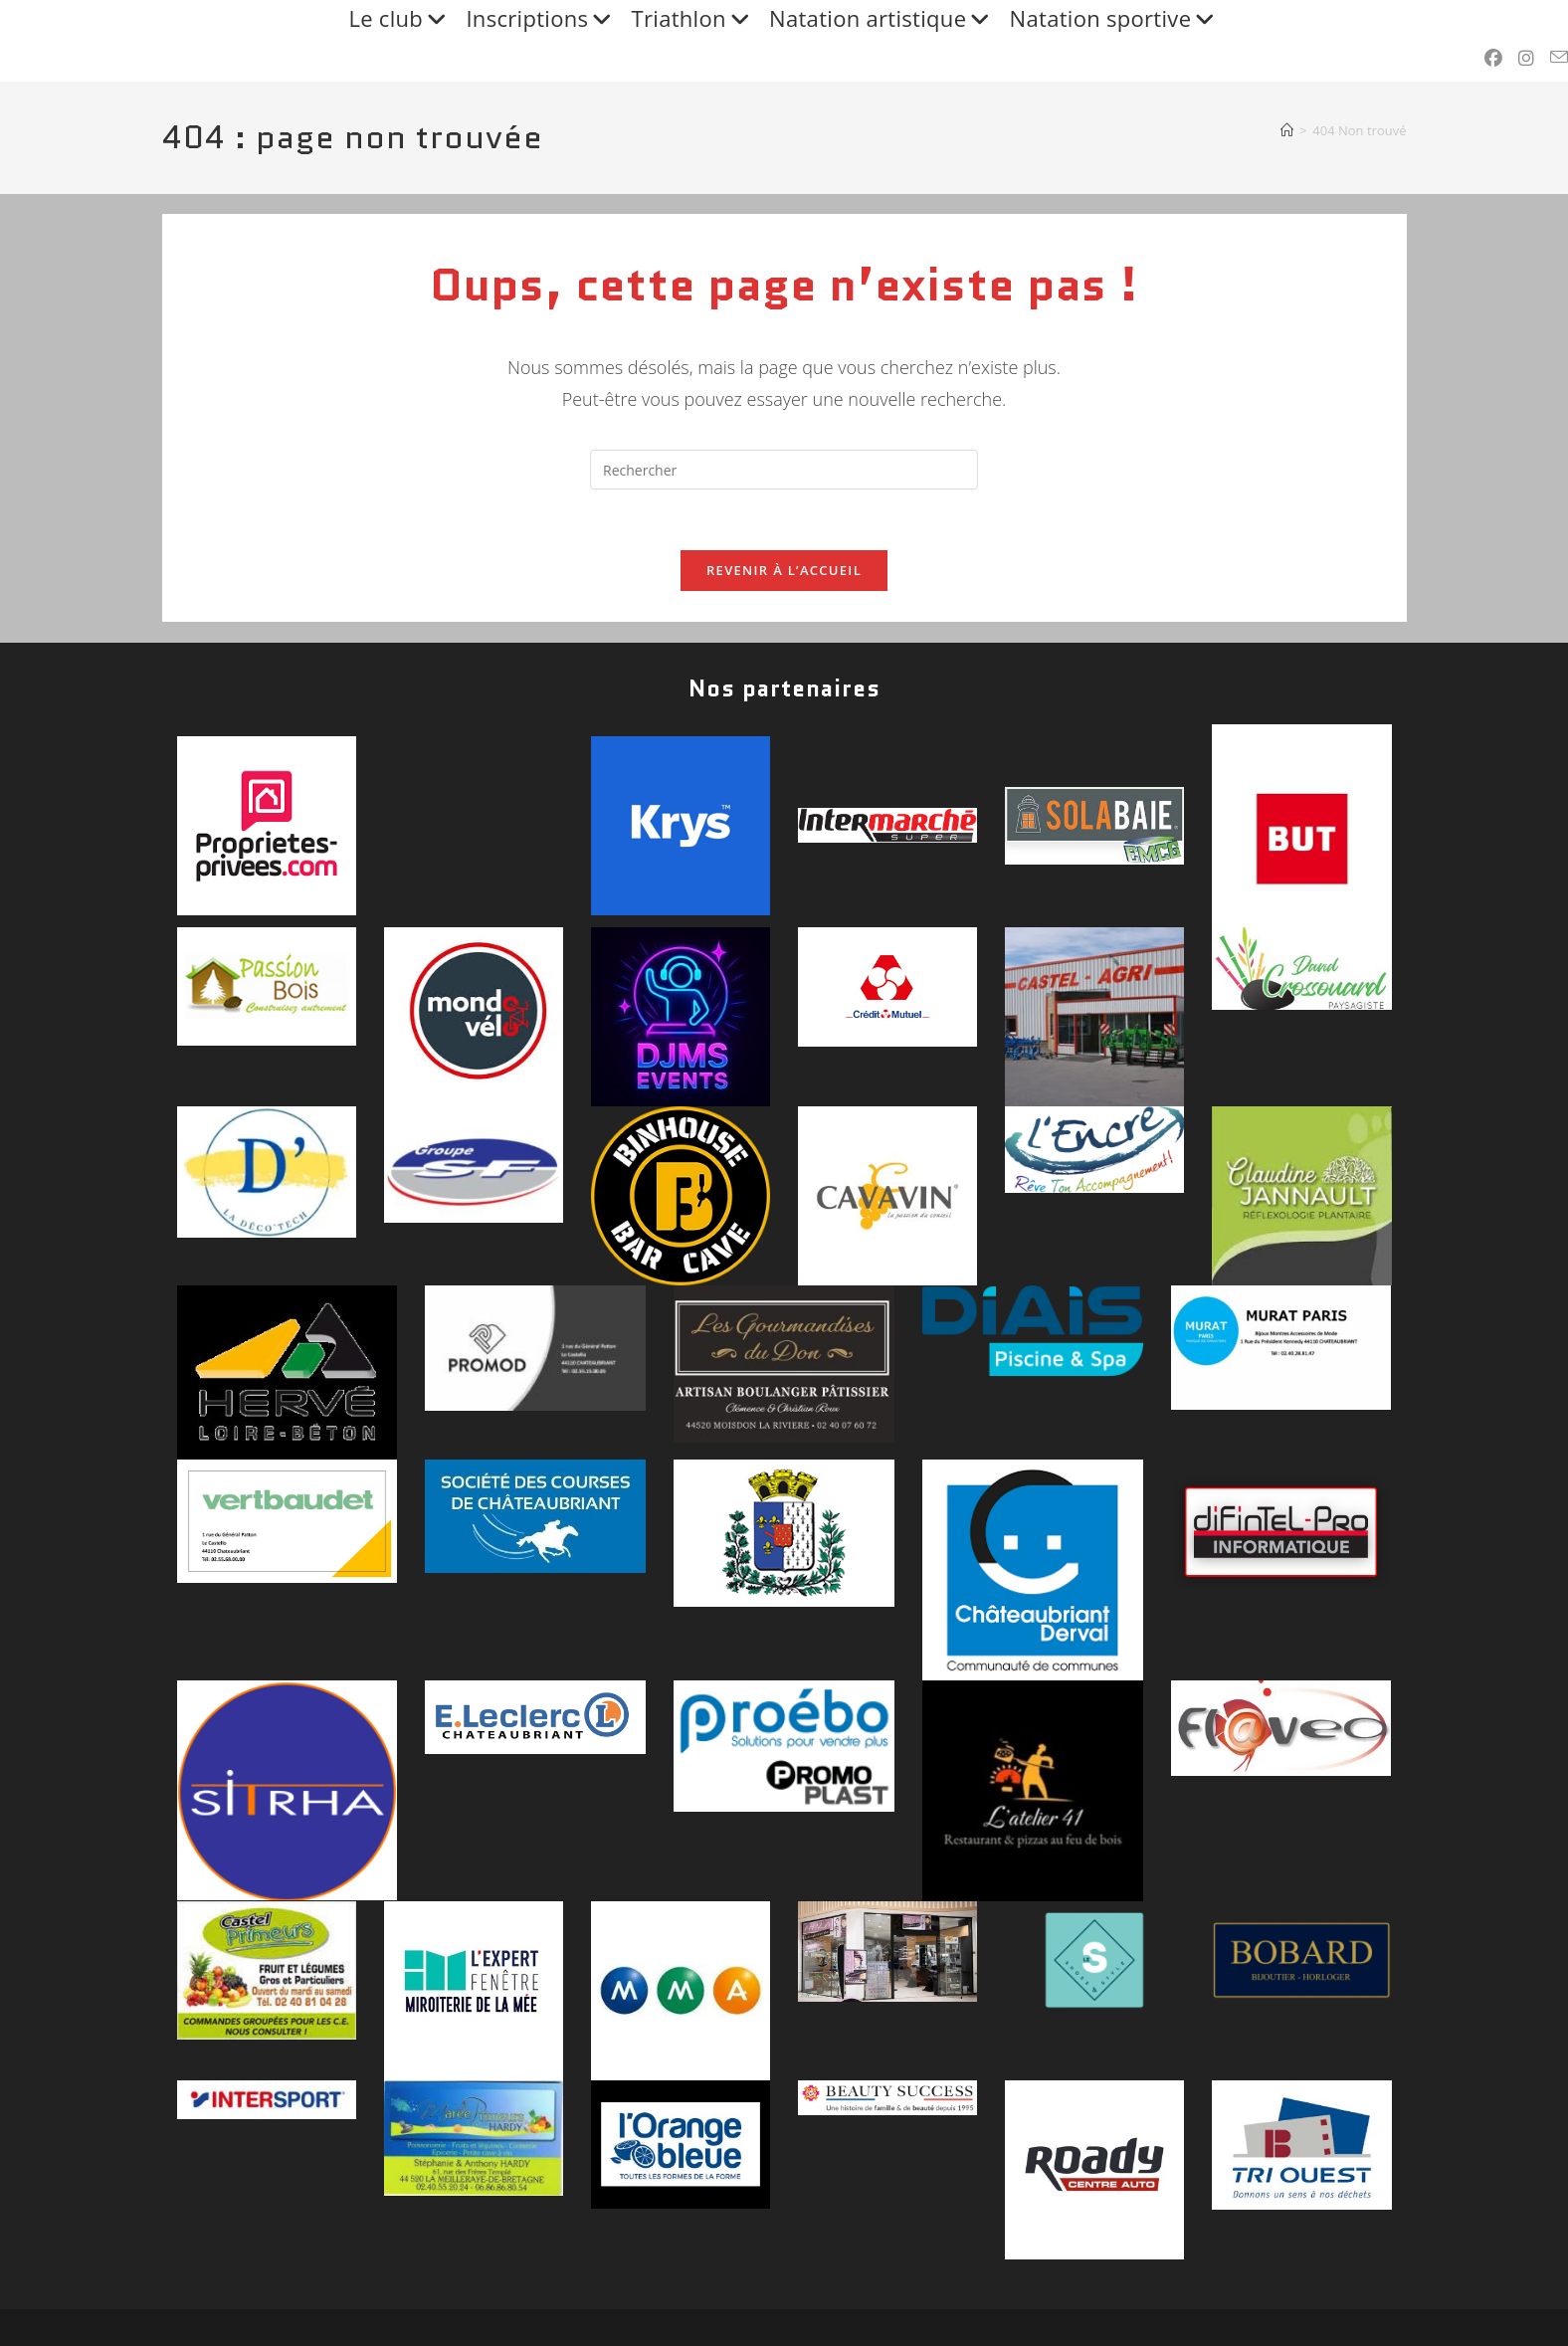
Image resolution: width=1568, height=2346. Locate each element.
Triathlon (693, 19)
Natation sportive (1115, 19)
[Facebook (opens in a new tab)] (1493, 58)
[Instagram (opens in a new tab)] (1526, 58)
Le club (399, 19)
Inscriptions (541, 19)
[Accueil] (1286, 130)
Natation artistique (882, 19)
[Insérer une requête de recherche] (784, 469)
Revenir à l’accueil (784, 570)
